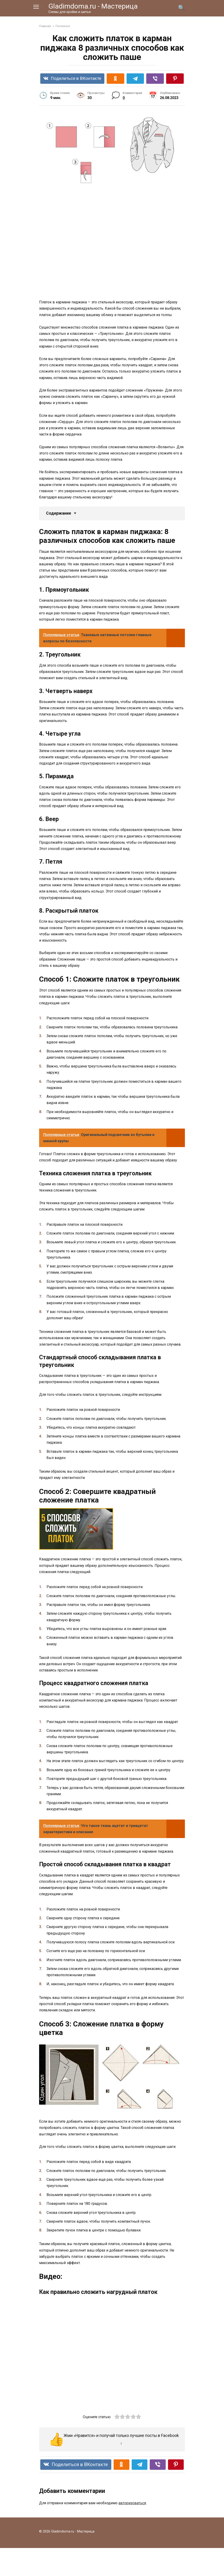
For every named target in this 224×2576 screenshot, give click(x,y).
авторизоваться (132, 2503)
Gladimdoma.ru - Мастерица (93, 6)
